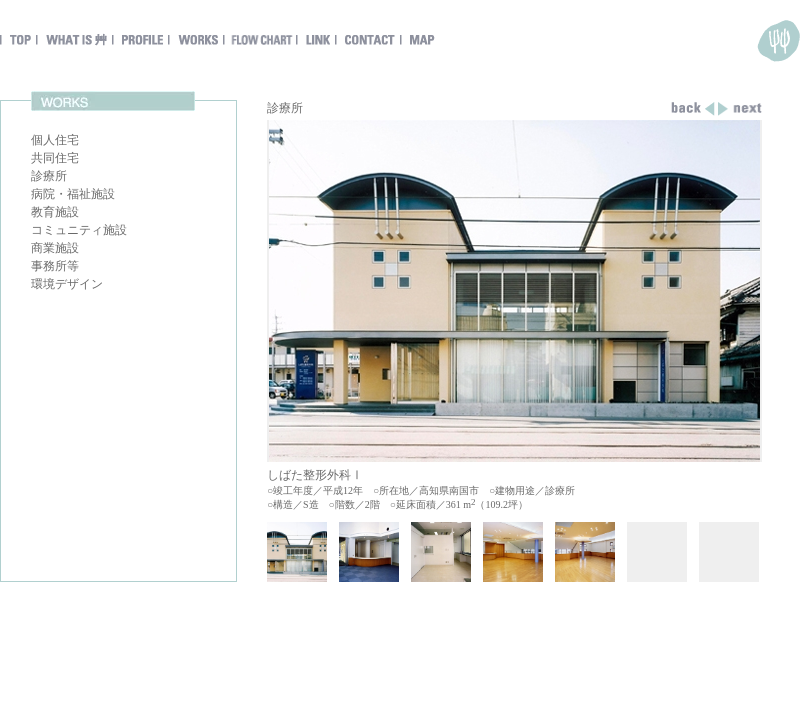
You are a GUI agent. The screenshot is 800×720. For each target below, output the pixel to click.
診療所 (49, 176)
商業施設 (55, 248)
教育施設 (55, 212)
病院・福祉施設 (73, 194)
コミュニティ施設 (79, 230)
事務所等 (55, 266)
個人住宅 (55, 140)
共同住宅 (55, 158)
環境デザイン (67, 284)
